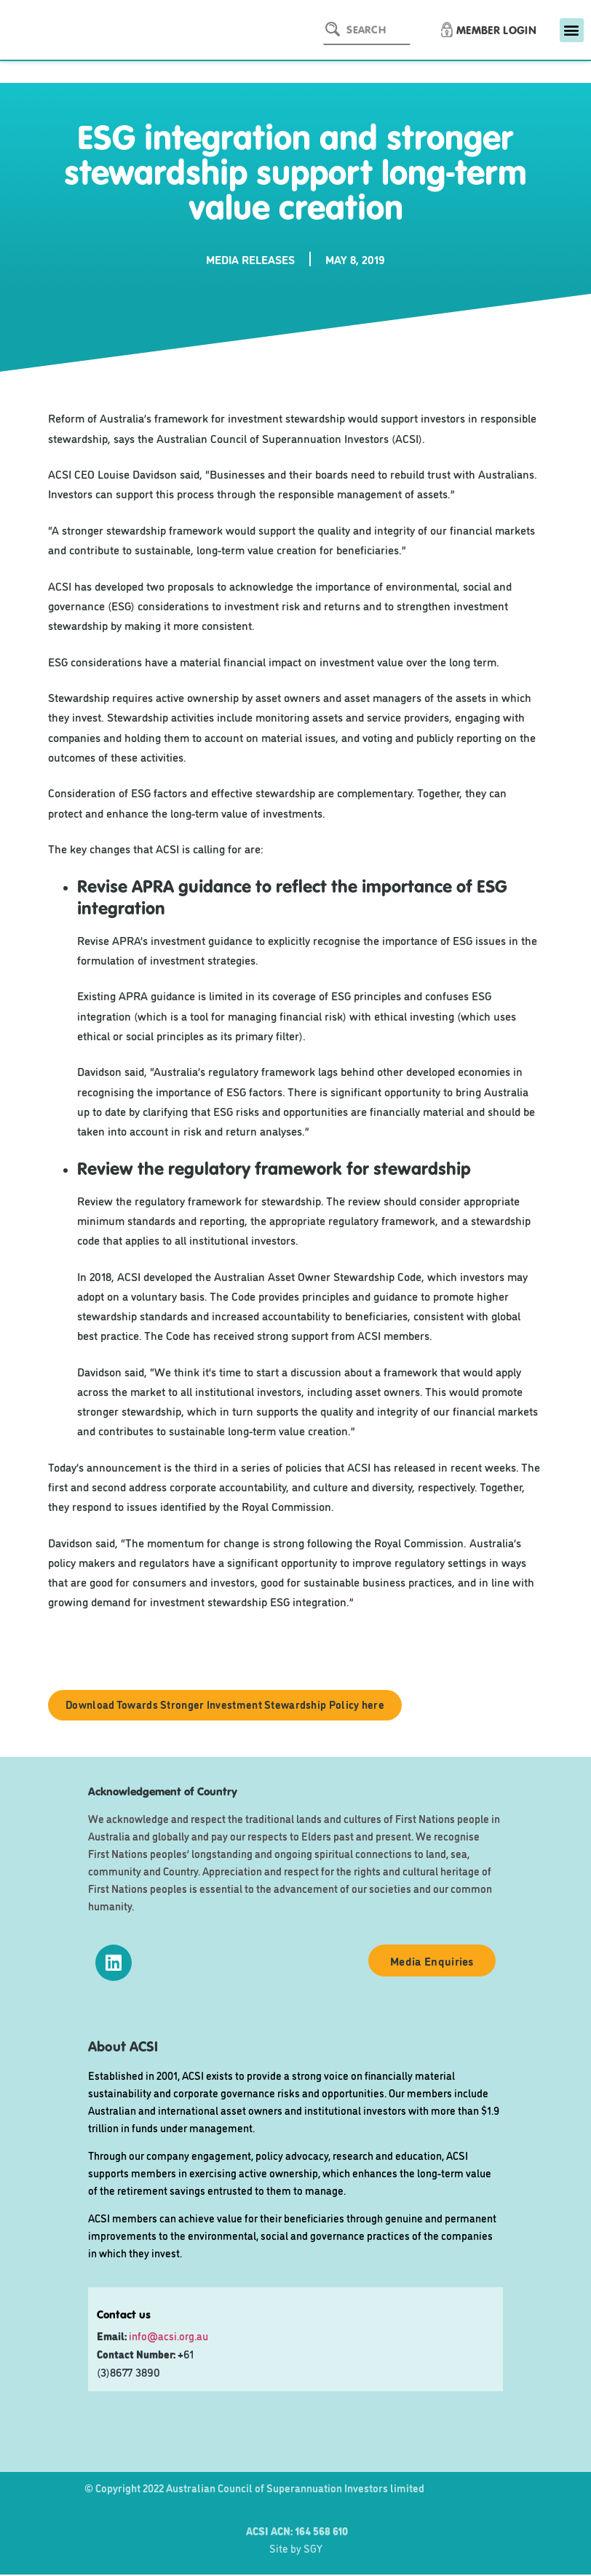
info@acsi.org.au (168, 2336)
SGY (313, 2548)
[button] (572, 30)
